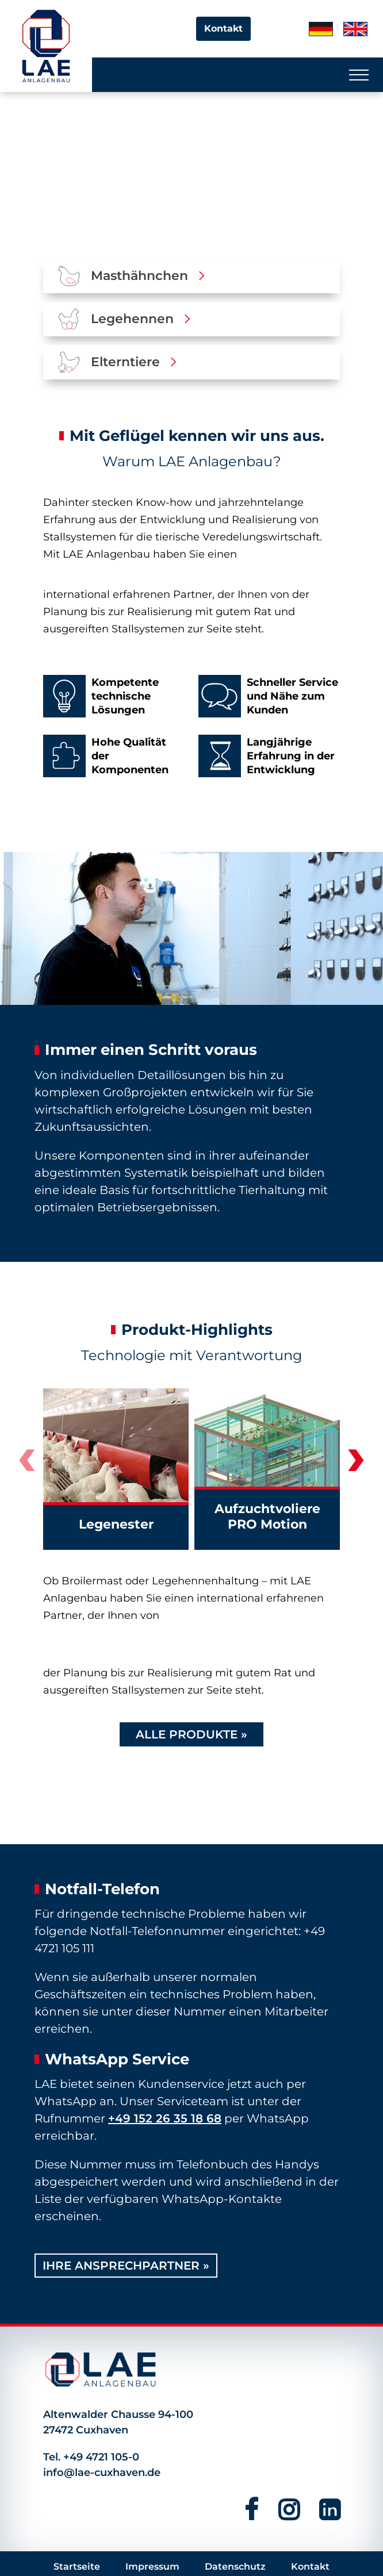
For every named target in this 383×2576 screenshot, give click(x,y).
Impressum (152, 2566)
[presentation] (26, 1464)
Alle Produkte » (191, 1734)
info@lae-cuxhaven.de (101, 2472)
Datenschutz (235, 2566)
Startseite (76, 2566)
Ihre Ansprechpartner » (126, 2265)
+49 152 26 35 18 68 (164, 2118)
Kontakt (223, 28)
